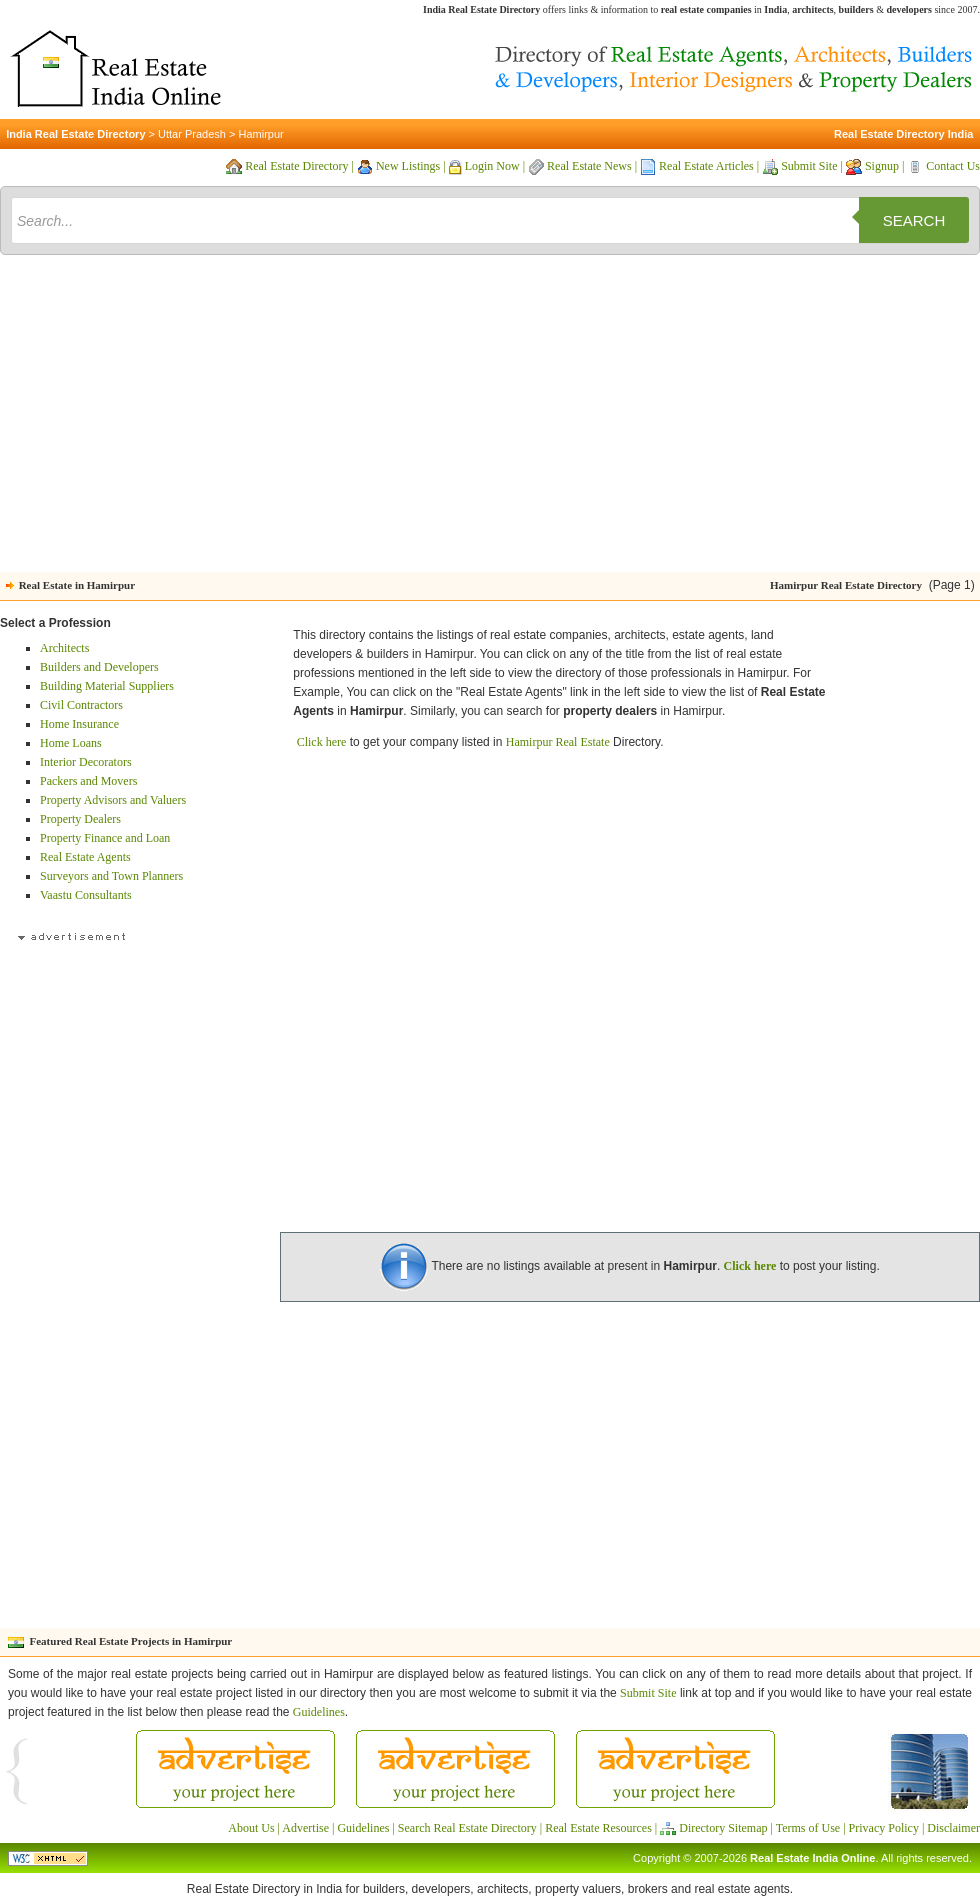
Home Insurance (79, 724)
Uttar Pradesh (192, 134)
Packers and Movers (88, 781)
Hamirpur (260, 134)
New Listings (408, 166)
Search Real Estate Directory (467, 1828)
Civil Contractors (81, 705)
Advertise (305, 1828)
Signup (882, 166)
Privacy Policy (884, 1828)
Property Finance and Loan (105, 838)
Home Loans (71, 743)
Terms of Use (808, 1828)
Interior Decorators (86, 762)
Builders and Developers (99, 667)
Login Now (492, 166)
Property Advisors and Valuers (113, 800)
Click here (322, 742)
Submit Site (809, 166)
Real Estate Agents (85, 857)
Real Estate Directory (296, 166)
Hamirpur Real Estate (558, 742)
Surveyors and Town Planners (111, 876)
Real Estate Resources (598, 1828)
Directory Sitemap (723, 1828)
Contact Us (953, 166)
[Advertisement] (490, 418)
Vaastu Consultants (86, 895)
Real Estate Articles (706, 166)
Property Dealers (80, 819)
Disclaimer (953, 1828)
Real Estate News (589, 166)
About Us (251, 1828)
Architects (64, 648)
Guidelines (319, 1712)
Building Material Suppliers (107, 686)
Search (914, 220)
